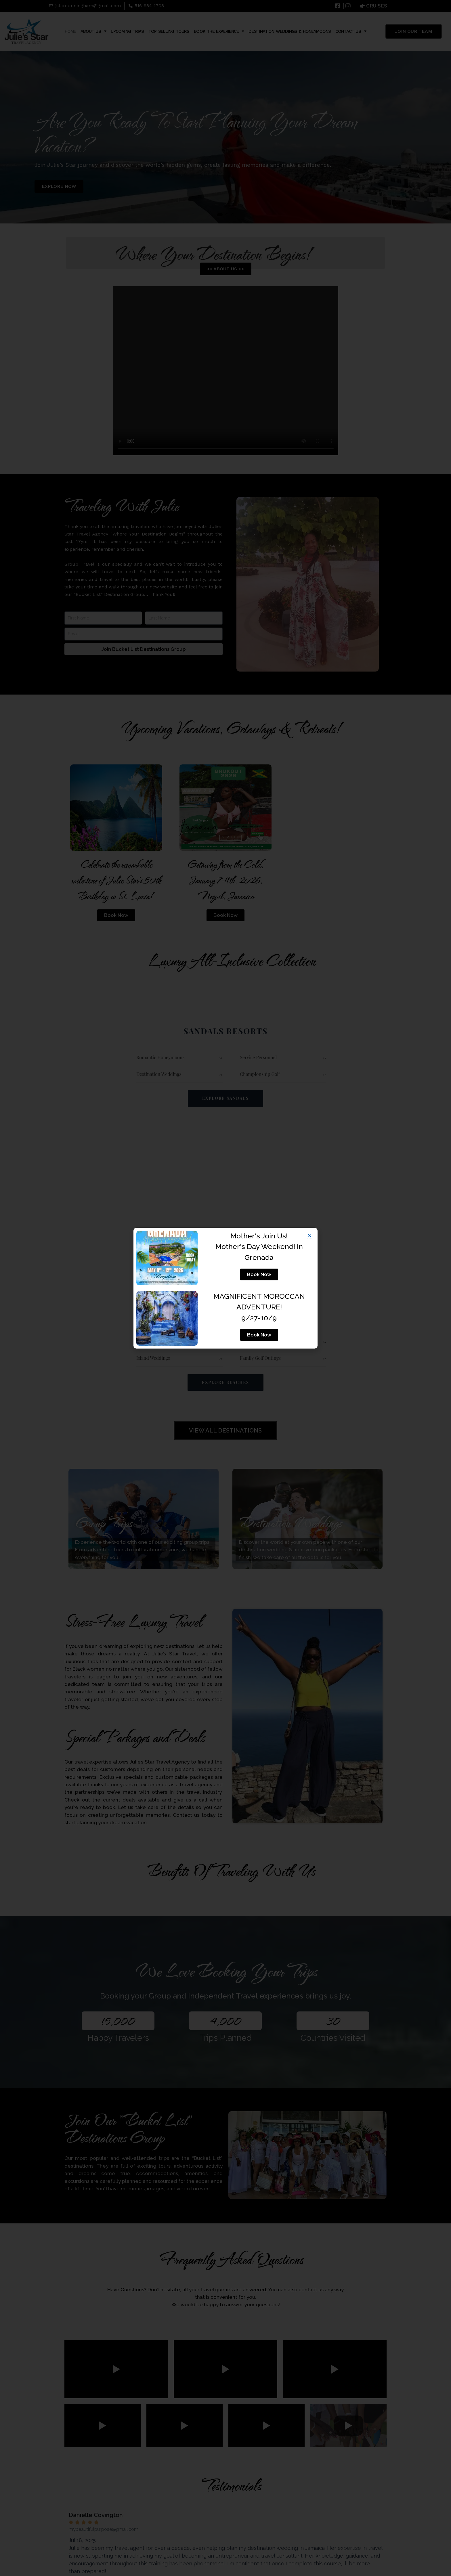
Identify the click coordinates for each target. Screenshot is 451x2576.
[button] (309, 1236)
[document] (225, 1288)
